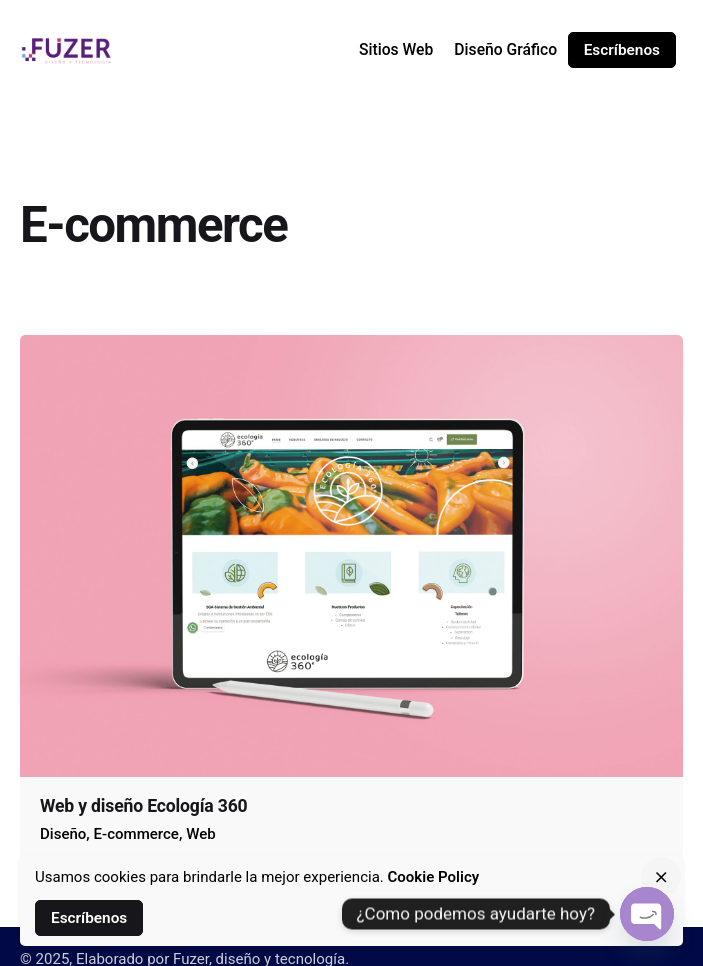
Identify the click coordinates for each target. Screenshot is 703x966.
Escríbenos (622, 50)
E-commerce (136, 834)
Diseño (63, 834)
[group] (395, 50)
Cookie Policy (434, 877)
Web (201, 834)
